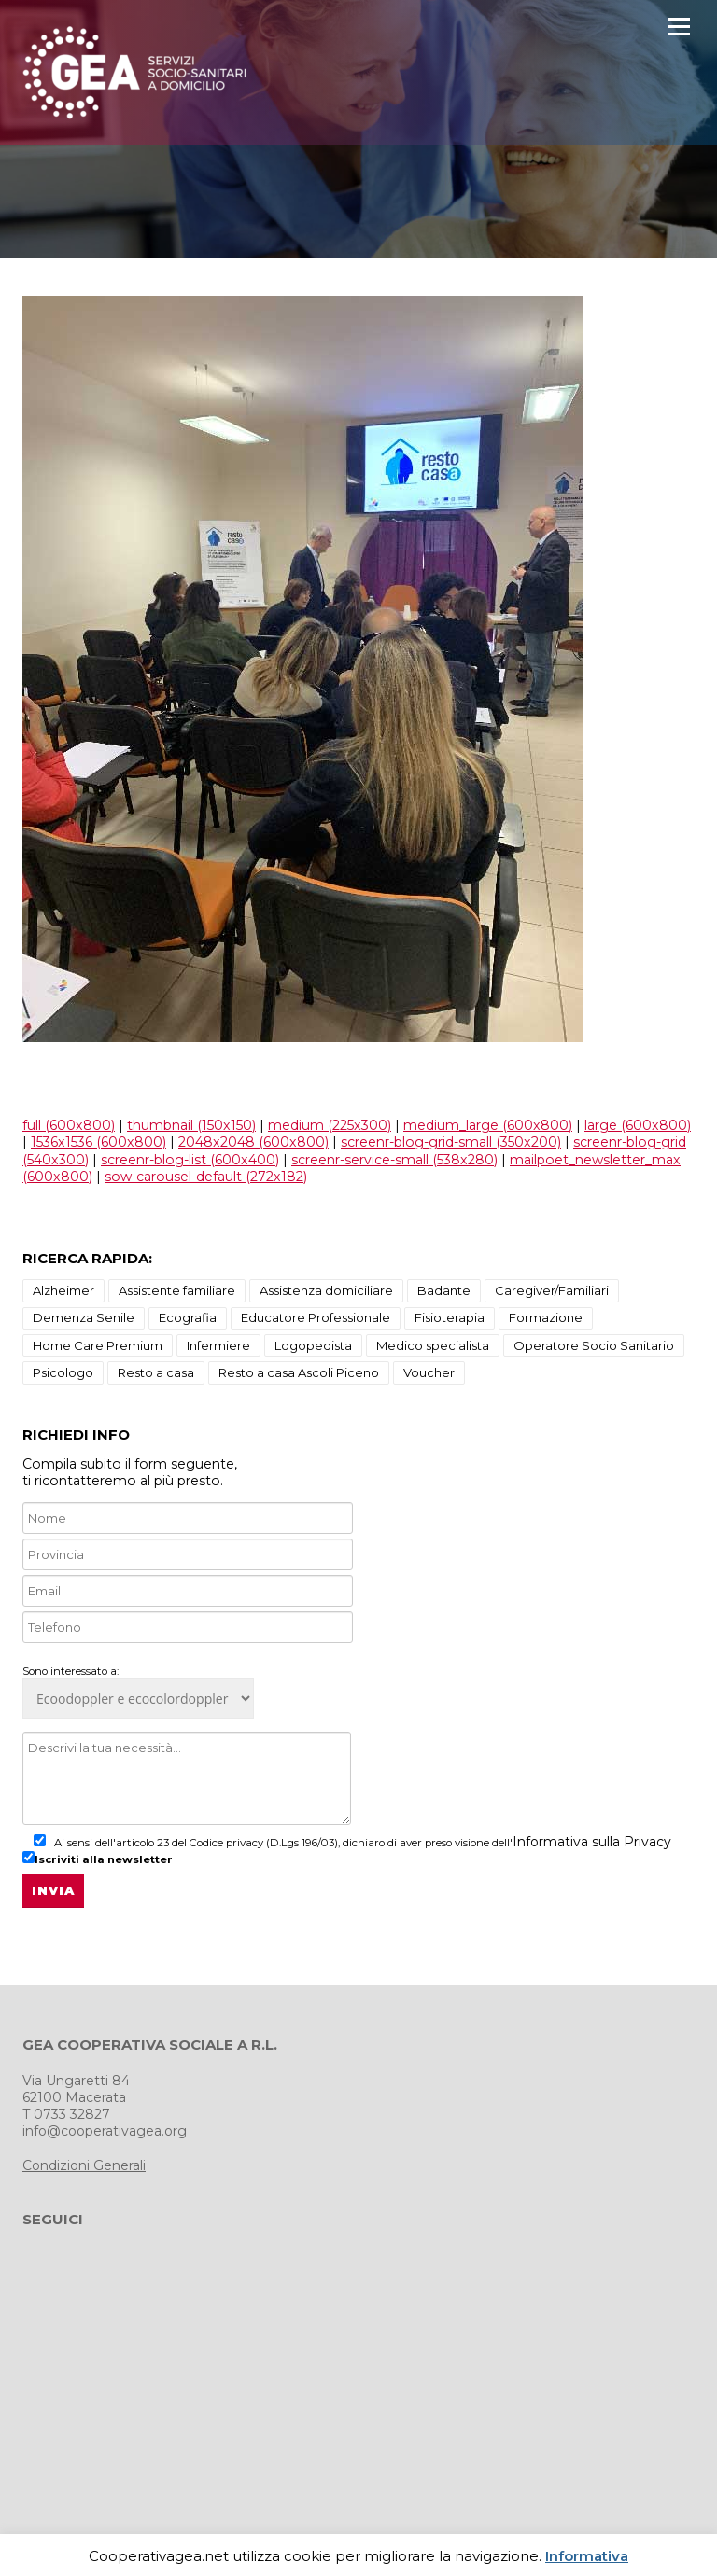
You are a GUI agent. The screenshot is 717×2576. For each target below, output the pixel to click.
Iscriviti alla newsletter (97, 1858)
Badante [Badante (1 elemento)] (444, 1290)
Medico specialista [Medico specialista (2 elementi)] (432, 1345)
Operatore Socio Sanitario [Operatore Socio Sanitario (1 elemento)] (593, 1345)
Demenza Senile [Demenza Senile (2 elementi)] (83, 1317)
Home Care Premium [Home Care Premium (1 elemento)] (97, 1345)
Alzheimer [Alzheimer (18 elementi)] (63, 1290)
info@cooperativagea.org (104, 2131)
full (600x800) (68, 1125)
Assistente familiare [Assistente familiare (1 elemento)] (177, 1290)
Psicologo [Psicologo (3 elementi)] (63, 1372)
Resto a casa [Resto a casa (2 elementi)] (156, 1372)
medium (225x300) (329, 1125)
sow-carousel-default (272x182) (206, 1176)
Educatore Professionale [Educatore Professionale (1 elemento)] (315, 1317)
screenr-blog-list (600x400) (190, 1159)
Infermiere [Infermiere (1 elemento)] (218, 1345)
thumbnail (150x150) (191, 1125)
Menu (678, 27)
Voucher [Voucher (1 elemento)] (429, 1372)
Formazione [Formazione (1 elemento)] (546, 1317)
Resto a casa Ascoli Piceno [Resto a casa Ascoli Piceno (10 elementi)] (298, 1372)
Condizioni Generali (84, 2165)
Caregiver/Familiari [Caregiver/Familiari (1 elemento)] (552, 1290)
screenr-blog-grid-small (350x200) (451, 1142)
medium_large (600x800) (487, 1125)
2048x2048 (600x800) (253, 1142)
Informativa (586, 2556)
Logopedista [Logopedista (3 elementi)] (313, 1345)
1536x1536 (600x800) (98, 1142)
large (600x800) (637, 1125)
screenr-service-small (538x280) (394, 1159)
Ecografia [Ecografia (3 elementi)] (188, 1317)
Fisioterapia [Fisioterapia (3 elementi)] (450, 1317)
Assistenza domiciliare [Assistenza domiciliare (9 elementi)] (326, 1290)
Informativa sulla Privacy (592, 1841)
